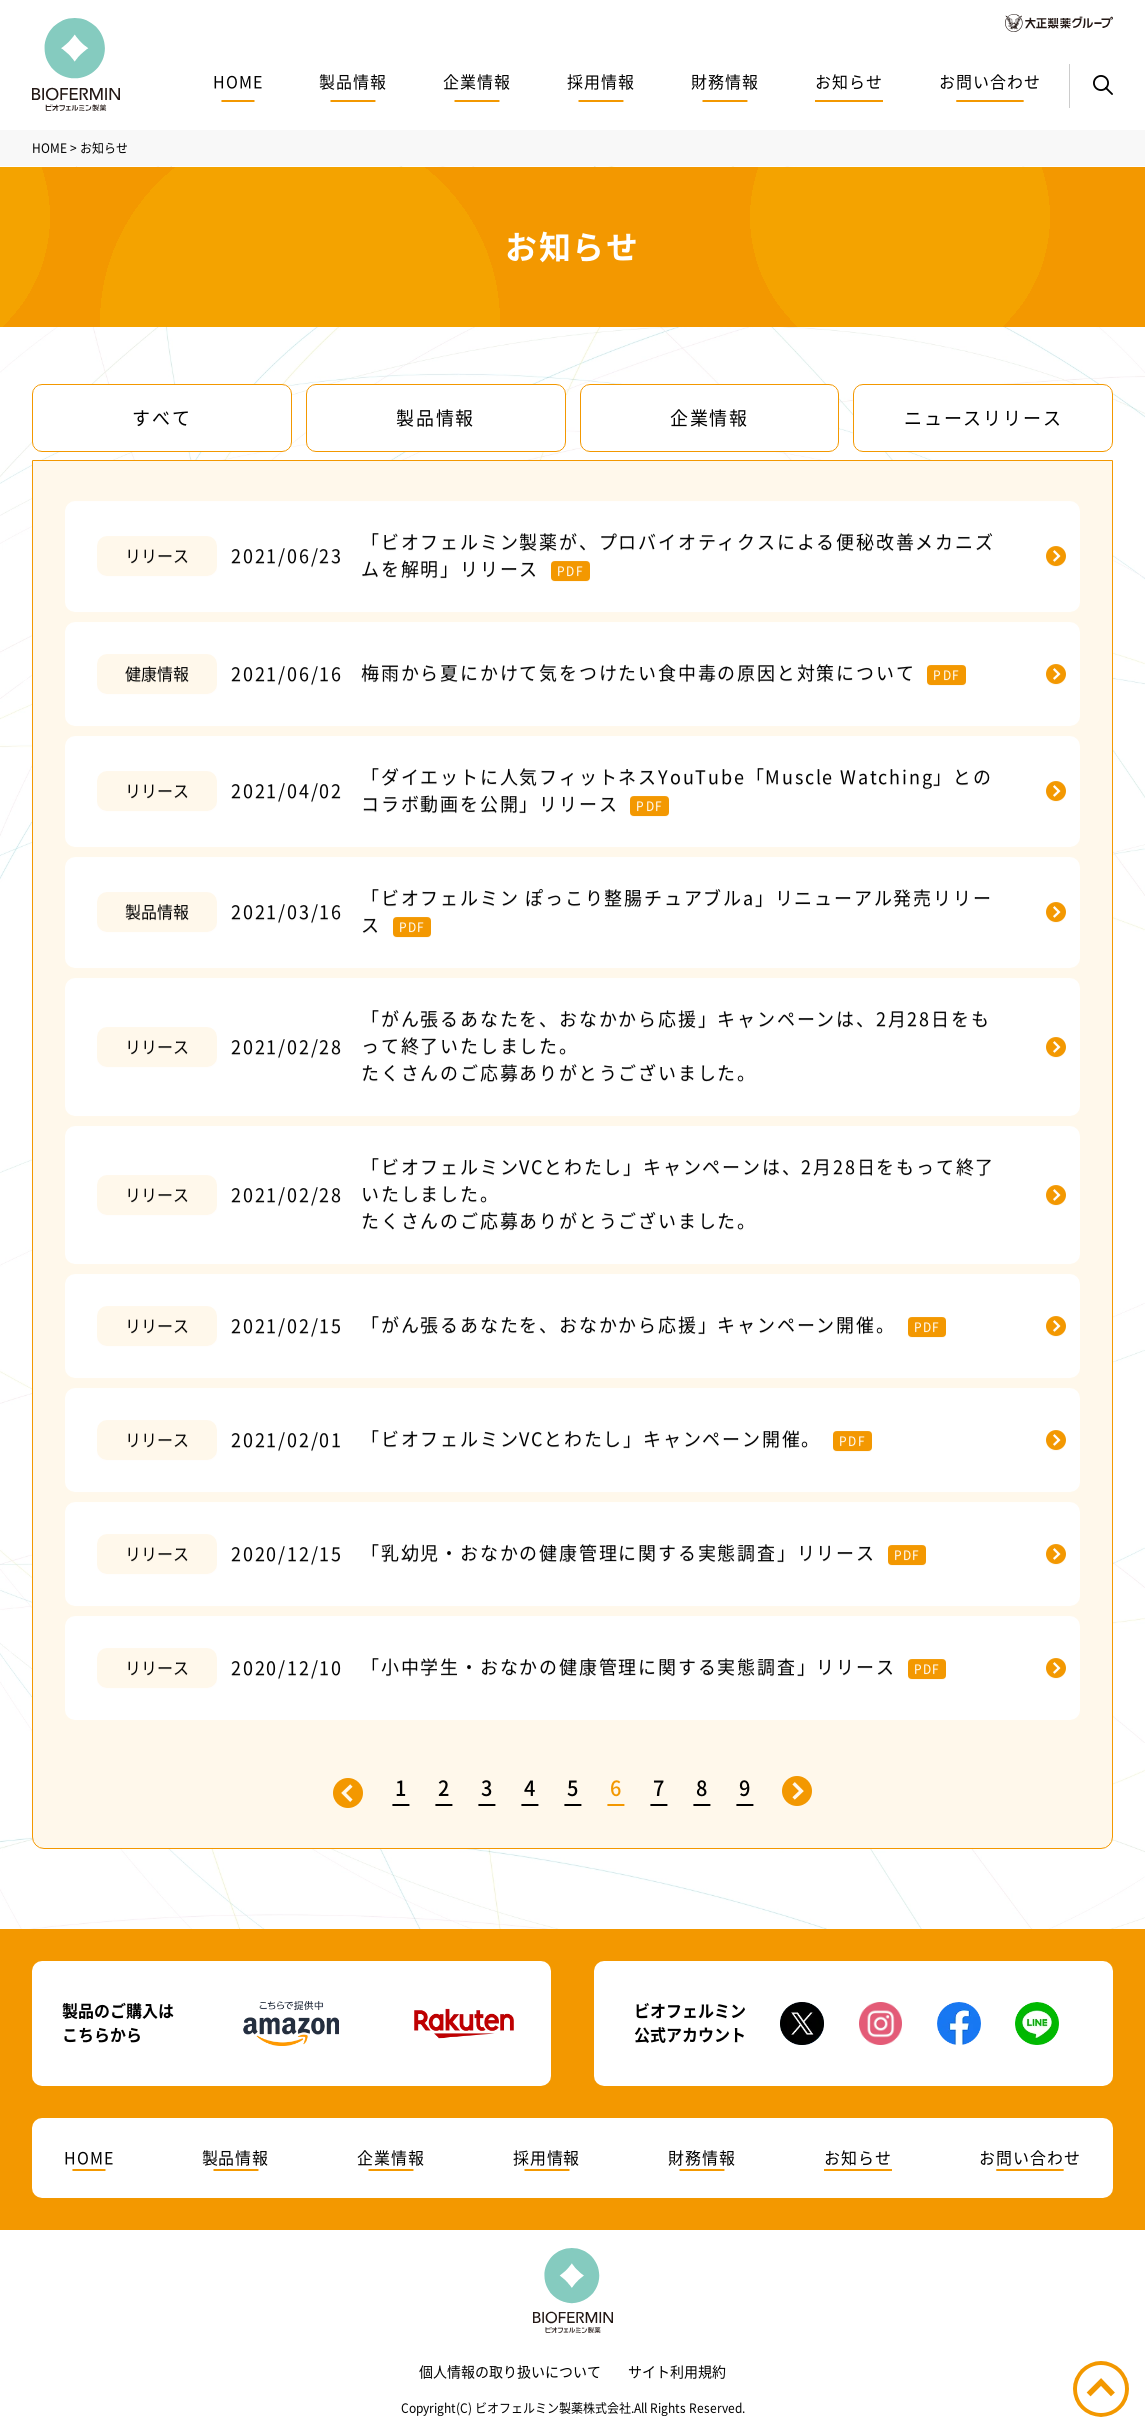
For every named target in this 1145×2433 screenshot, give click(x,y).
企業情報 (477, 82)
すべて (161, 418)
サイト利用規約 (677, 2372)
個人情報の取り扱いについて (510, 2372)
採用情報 (601, 82)
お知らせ (849, 82)
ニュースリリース (983, 418)
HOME (238, 82)
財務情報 (725, 82)
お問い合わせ (990, 82)
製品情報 (353, 82)
